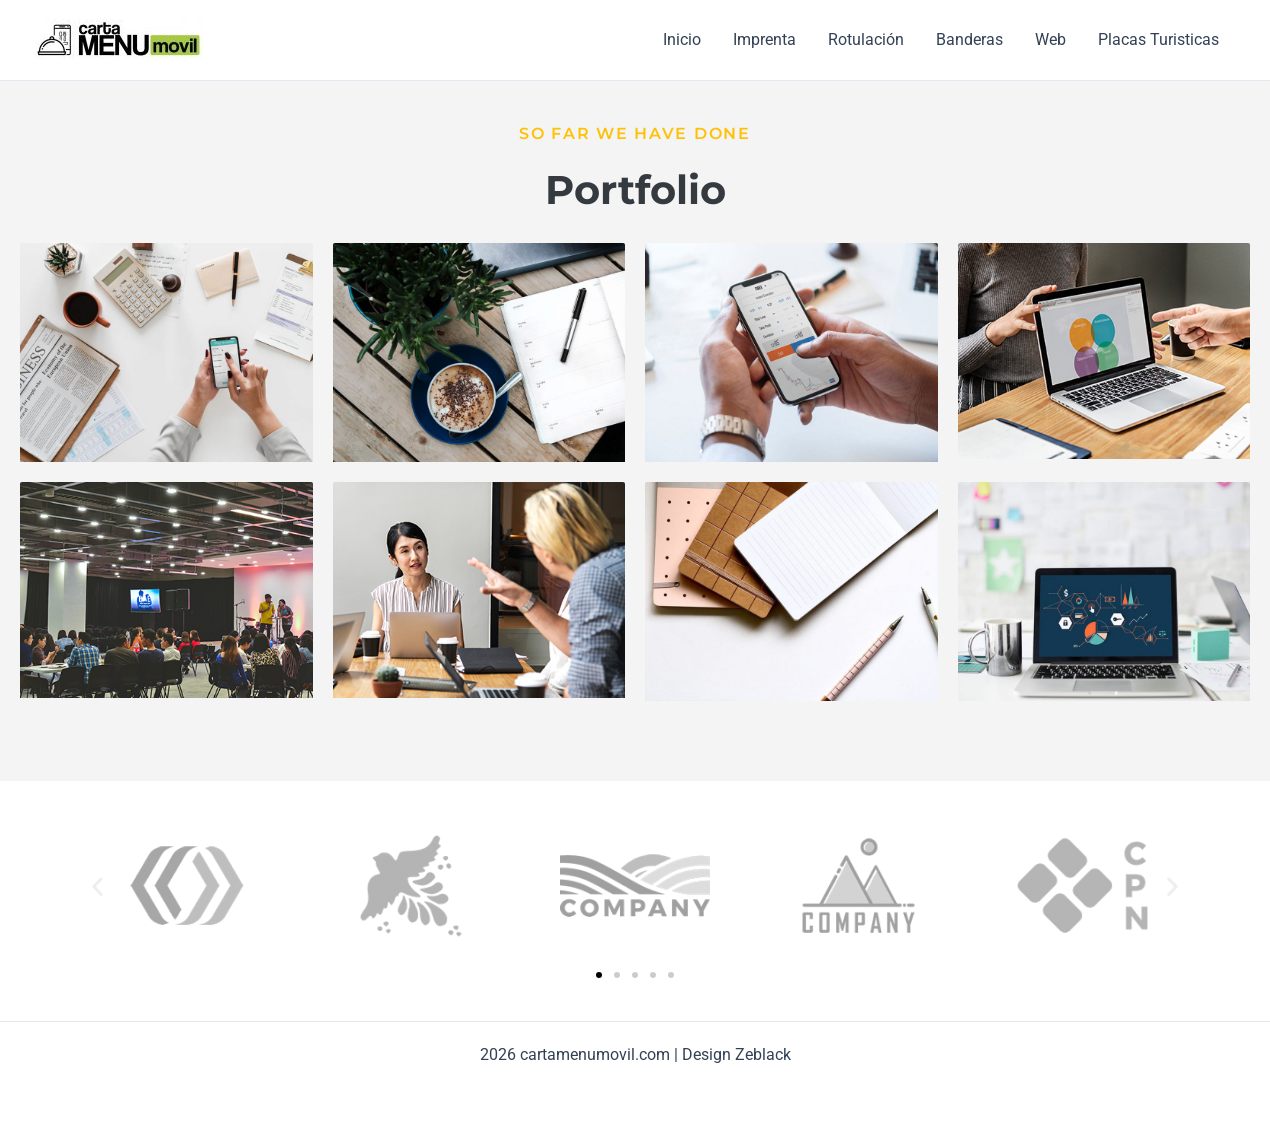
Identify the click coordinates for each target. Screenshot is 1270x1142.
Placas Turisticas (1158, 39)
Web (1050, 39)
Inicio (682, 39)
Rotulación (866, 39)
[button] (97, 886)
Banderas (969, 39)
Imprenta (764, 39)
